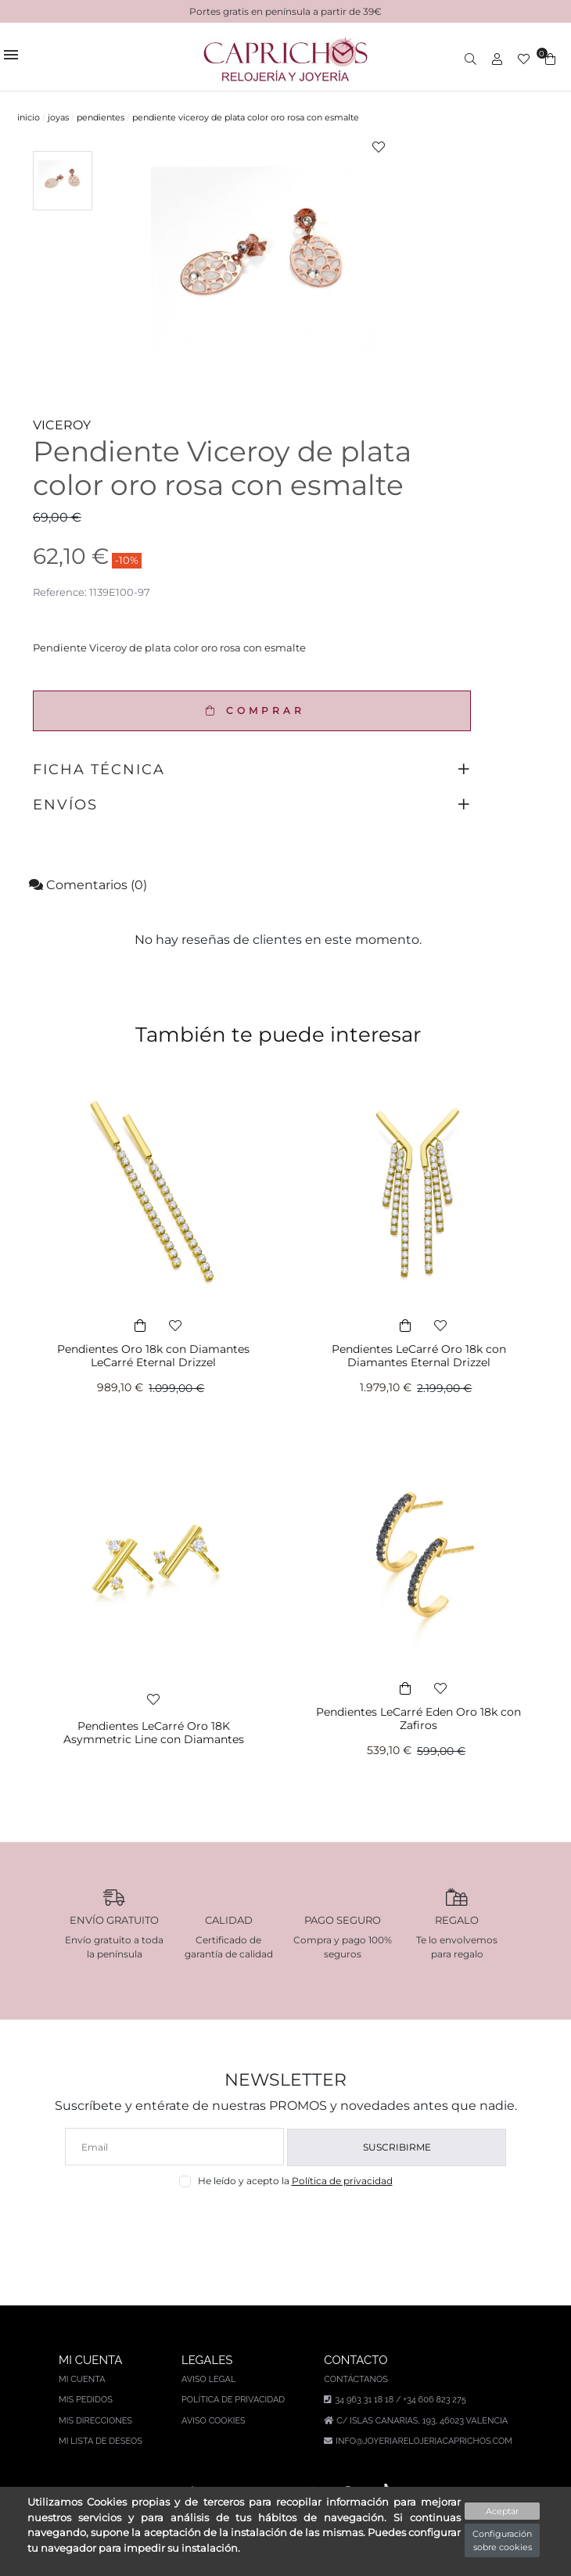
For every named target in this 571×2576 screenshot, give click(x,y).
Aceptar (502, 2511)
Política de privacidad (342, 2181)
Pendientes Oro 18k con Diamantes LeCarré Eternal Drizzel (153, 1355)
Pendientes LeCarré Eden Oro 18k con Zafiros (418, 1718)
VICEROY (62, 425)
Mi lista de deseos (100, 2441)
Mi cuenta (82, 2379)
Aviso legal (208, 2379)
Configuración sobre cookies (502, 2540)
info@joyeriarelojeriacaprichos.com (424, 2441)
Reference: (60, 592)
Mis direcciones (95, 2421)
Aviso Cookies (213, 2421)
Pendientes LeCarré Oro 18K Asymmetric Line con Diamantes (153, 1732)
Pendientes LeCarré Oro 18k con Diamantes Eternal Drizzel (419, 1355)
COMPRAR (251, 710)
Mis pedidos (86, 2400)
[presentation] (286, 2224)
